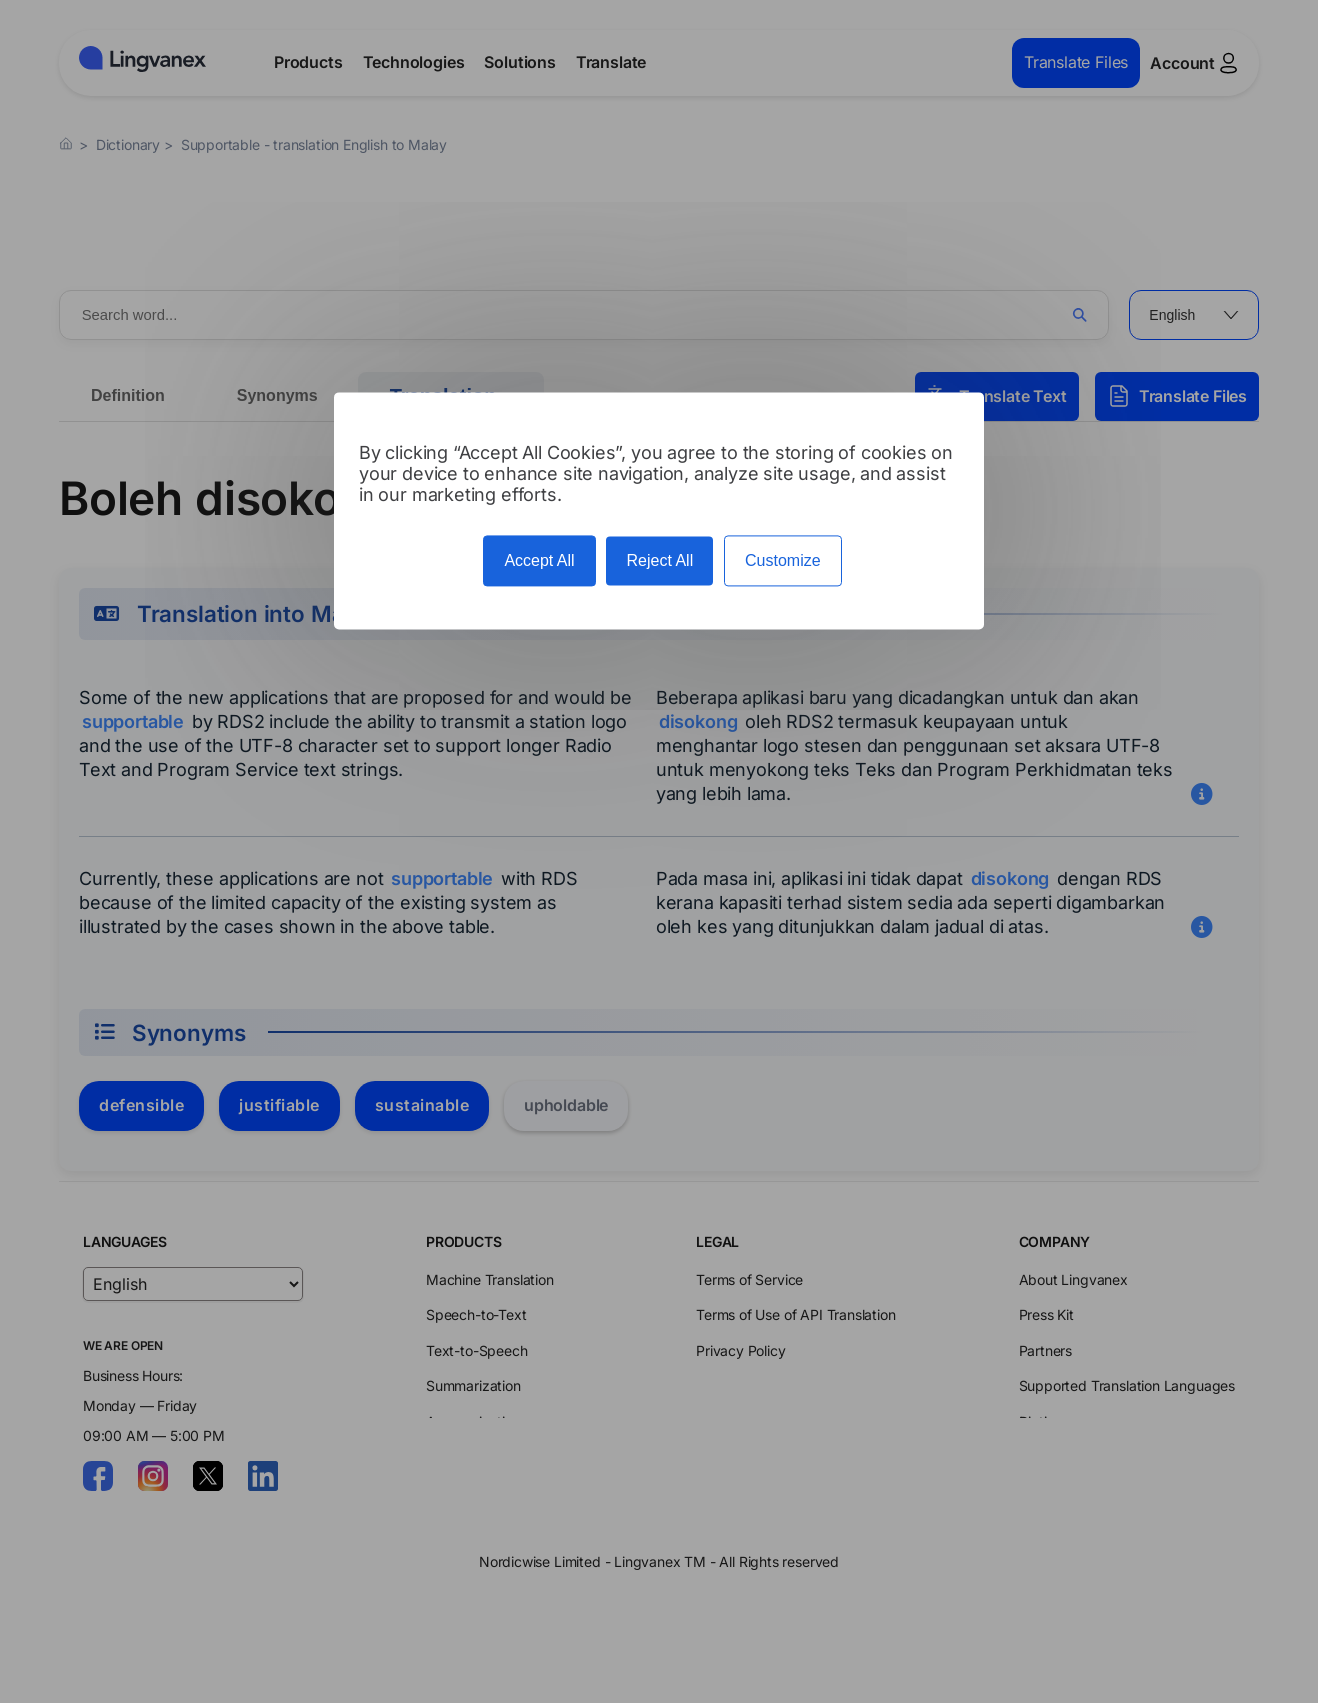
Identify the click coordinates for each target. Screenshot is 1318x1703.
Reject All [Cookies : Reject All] (659, 560)
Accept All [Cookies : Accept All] (539, 560)
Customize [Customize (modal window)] (783, 560)
